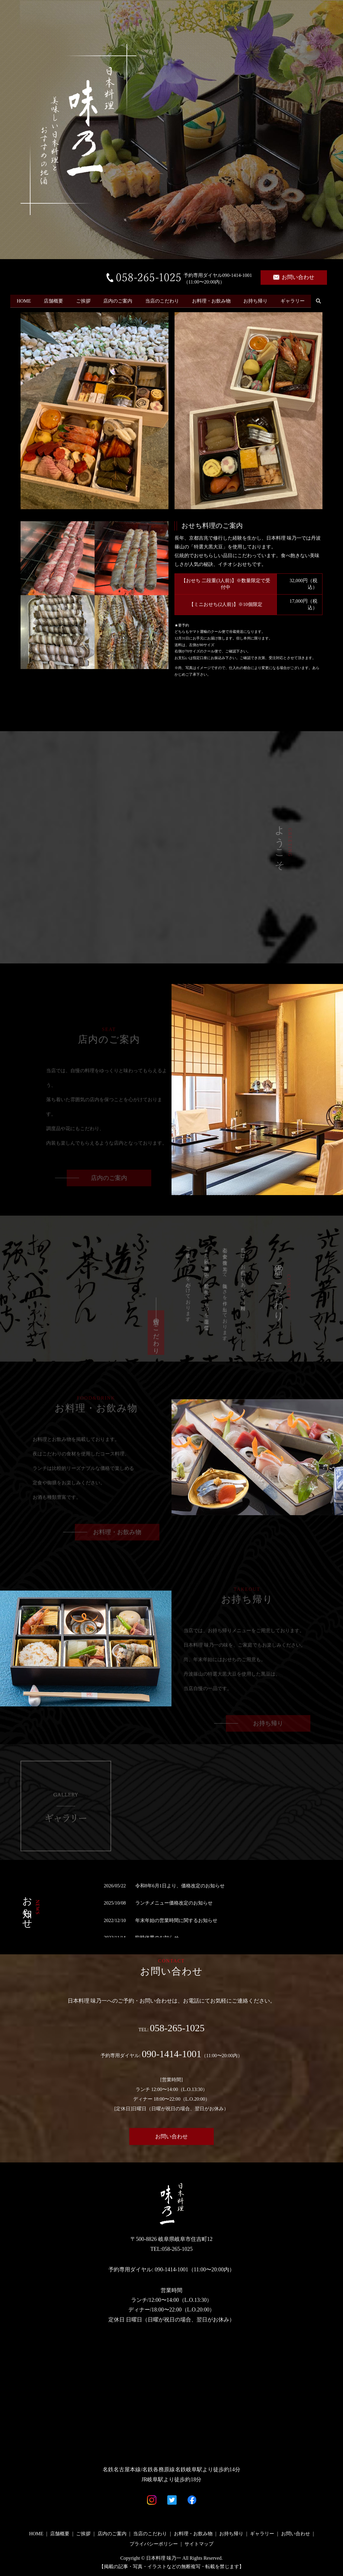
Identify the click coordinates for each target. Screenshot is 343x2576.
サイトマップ (198, 2543)
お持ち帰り (266, 292)
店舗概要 (56, 292)
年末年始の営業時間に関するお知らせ (176, 1920)
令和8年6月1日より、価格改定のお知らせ (180, 1885)
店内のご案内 (123, 292)
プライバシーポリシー (154, 2543)
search (17, 303)
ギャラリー (305, 292)
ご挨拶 (87, 292)
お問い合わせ (293, 277)
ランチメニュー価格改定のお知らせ (174, 1902)
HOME (25, 292)
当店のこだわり (169, 292)
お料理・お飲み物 (220, 292)
